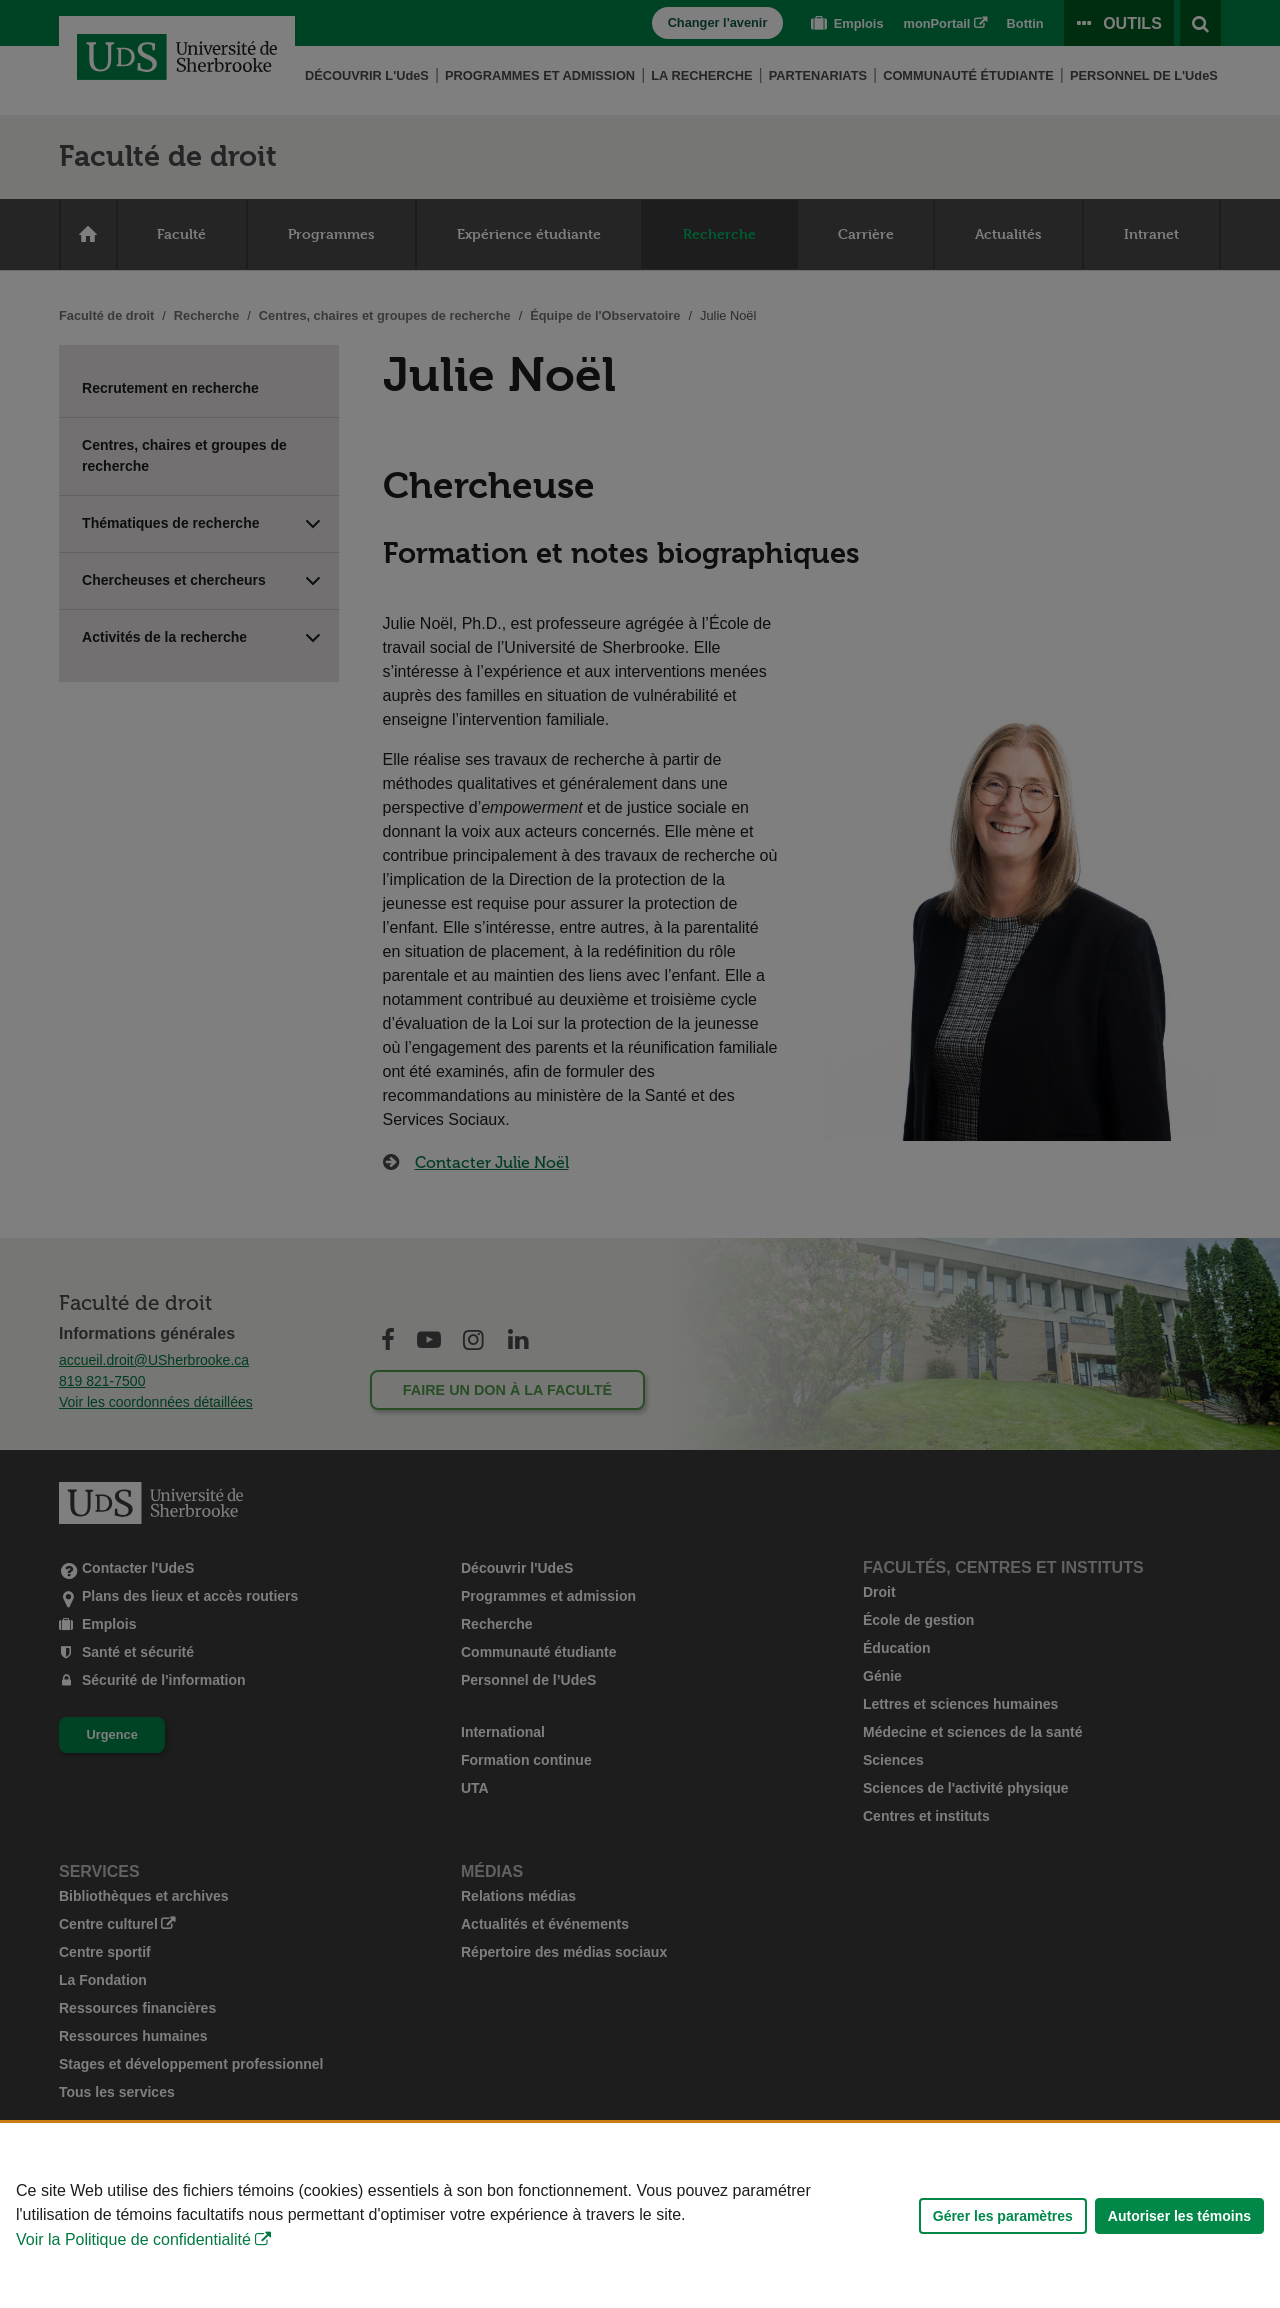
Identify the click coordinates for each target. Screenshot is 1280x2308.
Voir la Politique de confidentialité (133, 2239)
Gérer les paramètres (1003, 2216)
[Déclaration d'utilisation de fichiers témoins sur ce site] (640, 2215)
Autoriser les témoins (1179, 2216)
